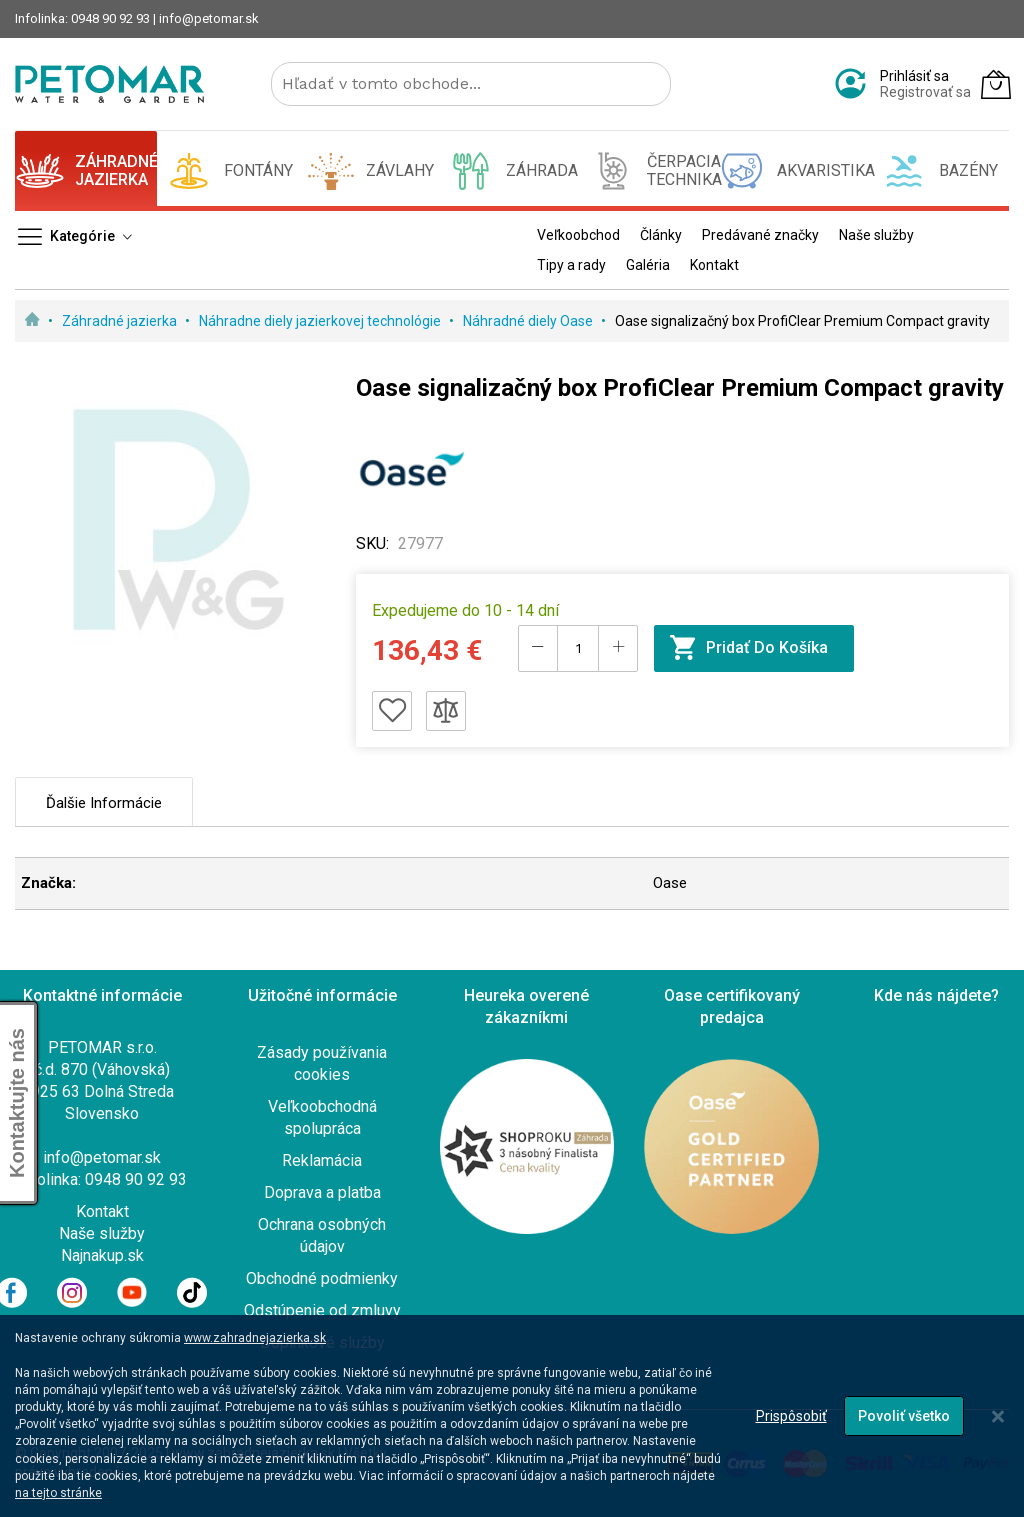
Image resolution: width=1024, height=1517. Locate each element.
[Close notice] (998, 1416)
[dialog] (512, 1416)
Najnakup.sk (102, 1255)
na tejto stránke (58, 1493)
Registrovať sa (925, 92)
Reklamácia (322, 1160)
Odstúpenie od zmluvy (322, 1310)
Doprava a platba (322, 1192)
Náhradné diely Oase (529, 321)
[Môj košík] (996, 84)
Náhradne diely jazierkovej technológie (321, 321)
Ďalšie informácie (104, 803)
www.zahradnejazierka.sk (255, 1338)
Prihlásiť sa (914, 76)
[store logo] (109, 84)
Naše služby (102, 1233)
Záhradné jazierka (121, 321)
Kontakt (102, 1211)
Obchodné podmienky (322, 1278)
